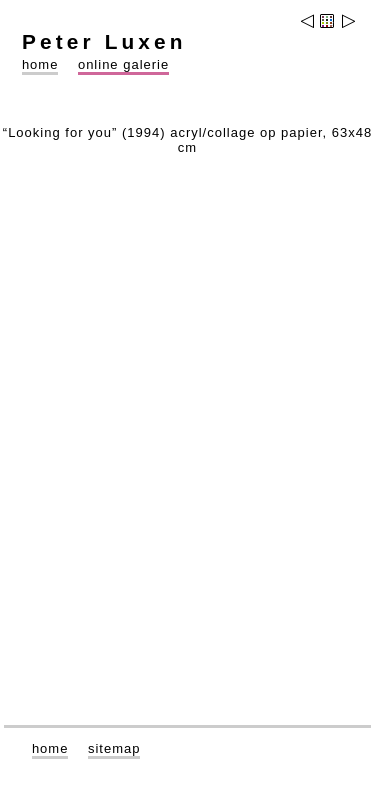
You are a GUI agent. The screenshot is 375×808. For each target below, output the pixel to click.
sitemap (114, 748)
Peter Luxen (104, 41)
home (40, 64)
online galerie (123, 64)
